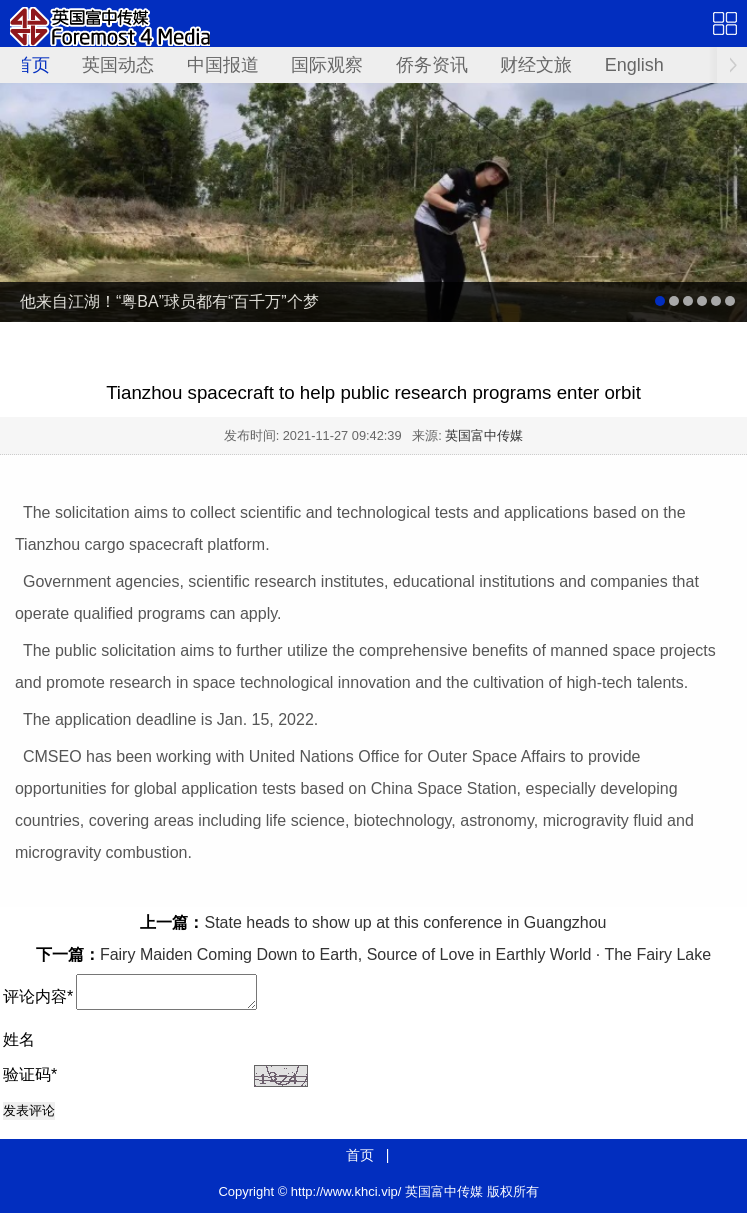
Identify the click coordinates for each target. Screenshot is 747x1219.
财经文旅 (536, 65)
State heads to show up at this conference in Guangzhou (405, 922)
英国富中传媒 (484, 435)
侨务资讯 (432, 65)
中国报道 (223, 65)
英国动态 (118, 65)
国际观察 (327, 65)
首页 (32, 65)
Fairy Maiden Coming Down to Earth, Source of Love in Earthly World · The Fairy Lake (405, 954)
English (634, 65)
